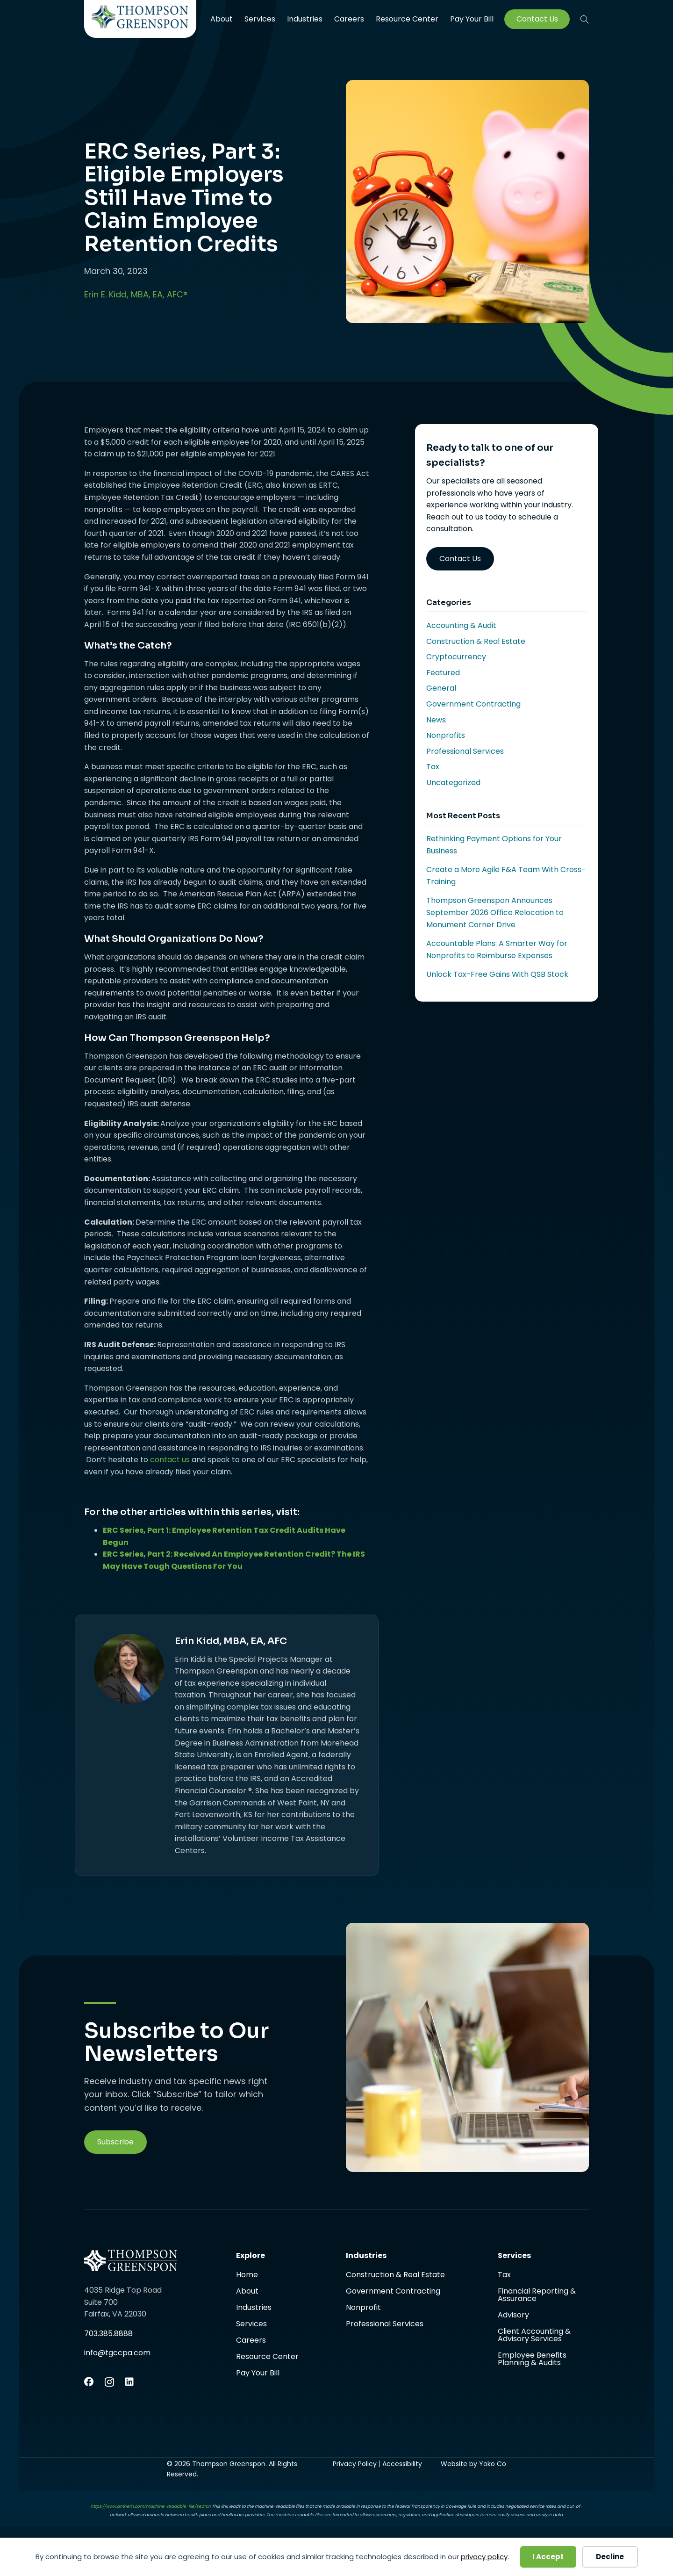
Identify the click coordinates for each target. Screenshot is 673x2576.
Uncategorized (453, 782)
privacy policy (484, 2557)
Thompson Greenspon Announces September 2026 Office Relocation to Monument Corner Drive (495, 912)
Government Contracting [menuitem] (393, 2291)
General (441, 688)
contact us (170, 1459)
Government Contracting (473, 704)
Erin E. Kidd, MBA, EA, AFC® (135, 294)
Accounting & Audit (461, 625)
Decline (610, 2557)
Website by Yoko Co (473, 2463)
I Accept (548, 2557)
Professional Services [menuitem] (384, 2324)
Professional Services (465, 751)
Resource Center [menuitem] (407, 19)
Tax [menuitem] (504, 2275)
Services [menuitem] (259, 19)
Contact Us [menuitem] (537, 19)
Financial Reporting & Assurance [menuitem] (537, 2295)
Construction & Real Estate (475, 641)
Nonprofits (445, 735)
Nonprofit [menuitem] (363, 2308)
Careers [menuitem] (349, 19)
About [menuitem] (221, 19)
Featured (443, 672)
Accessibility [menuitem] (402, 2464)
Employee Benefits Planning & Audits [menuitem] (532, 2359)
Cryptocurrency (456, 656)
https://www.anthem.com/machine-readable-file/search (151, 2506)
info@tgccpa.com (117, 2352)
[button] (584, 19)
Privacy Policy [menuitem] (355, 2464)
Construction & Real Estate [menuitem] (395, 2275)
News (436, 719)
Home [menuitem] (247, 2275)
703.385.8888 (108, 2333)
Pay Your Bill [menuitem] (472, 19)
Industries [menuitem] (304, 19)
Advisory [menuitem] (513, 2315)
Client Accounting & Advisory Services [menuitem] (534, 2336)
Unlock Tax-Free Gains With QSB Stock (497, 974)
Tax (432, 766)
